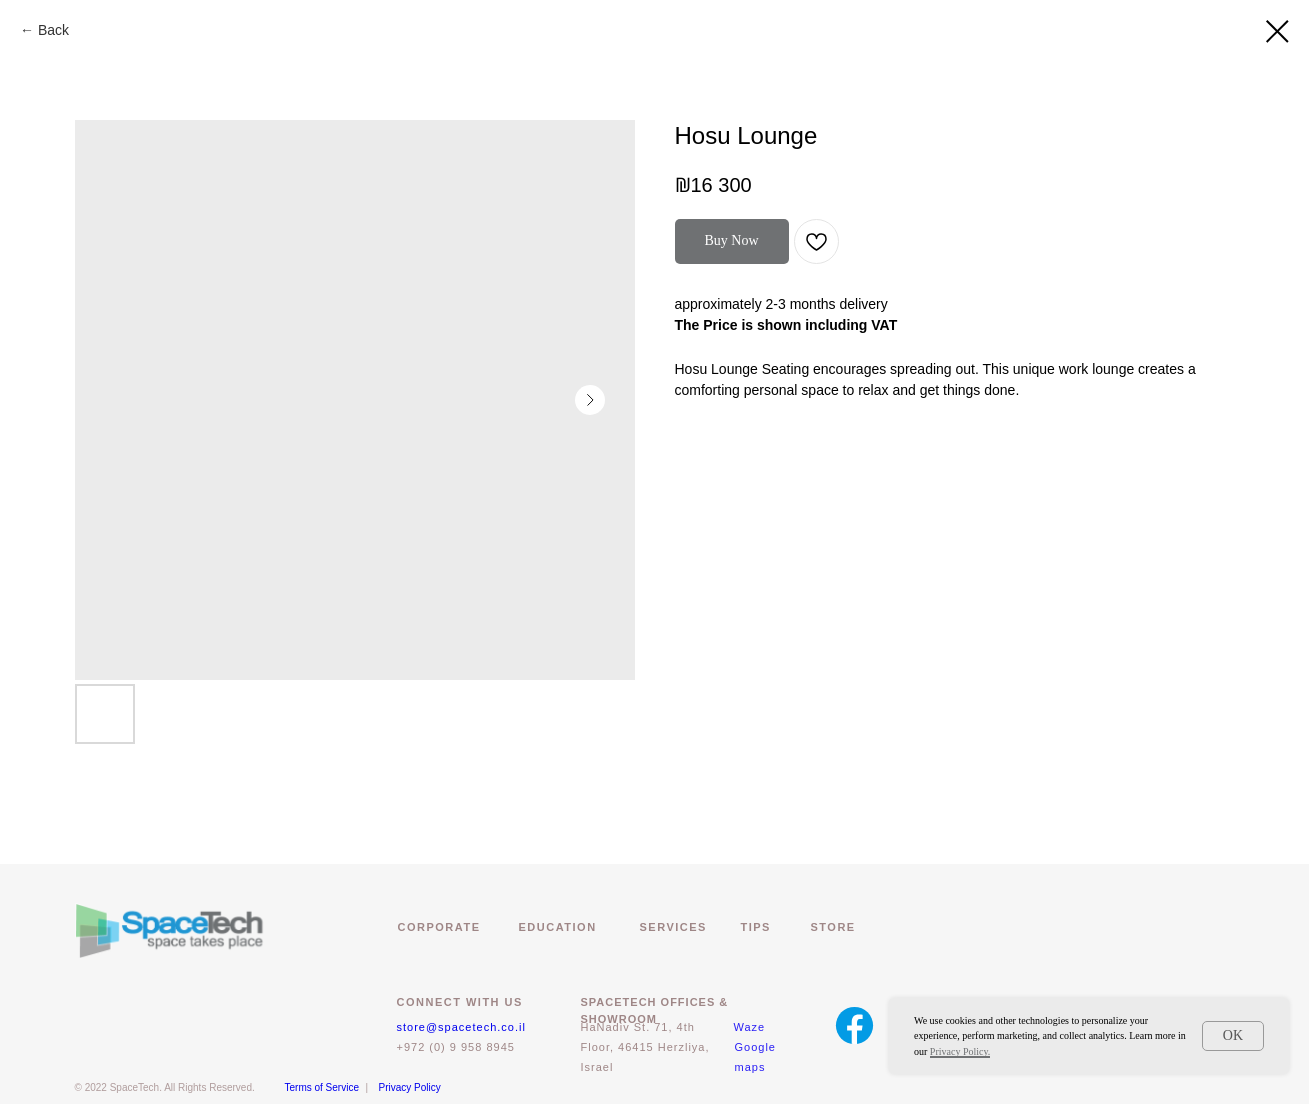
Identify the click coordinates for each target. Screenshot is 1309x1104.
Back (53, 30)
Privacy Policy (410, 1087)
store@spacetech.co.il (461, 1027)
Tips (756, 927)
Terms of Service (322, 1087)
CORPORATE (439, 927)
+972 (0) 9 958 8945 (456, 1047)
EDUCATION (558, 927)
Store (833, 927)
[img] (854, 1025)
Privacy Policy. (960, 1051)
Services (673, 927)
